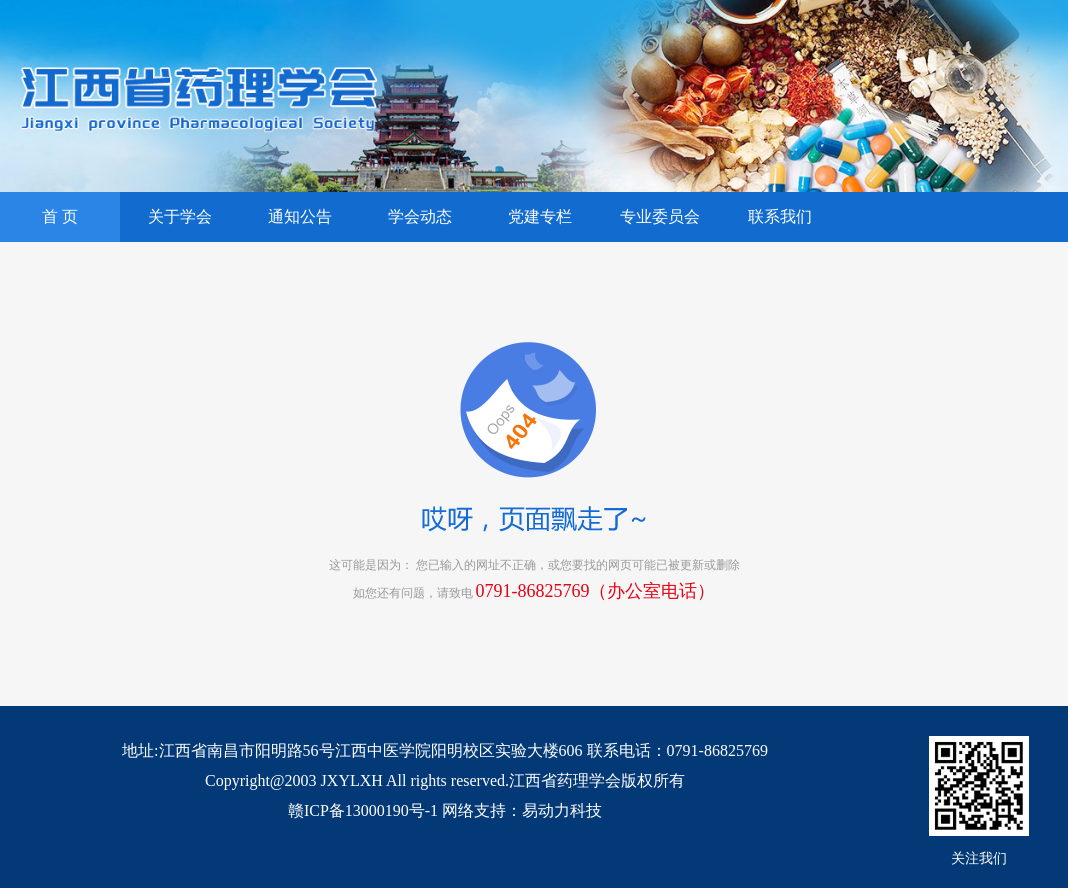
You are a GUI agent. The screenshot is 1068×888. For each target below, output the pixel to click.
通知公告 (300, 216)
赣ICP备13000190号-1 (363, 810)
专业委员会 (660, 216)
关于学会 (180, 216)
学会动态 (420, 216)
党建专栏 (540, 216)
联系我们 (780, 216)
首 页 (60, 216)
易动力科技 (562, 810)
